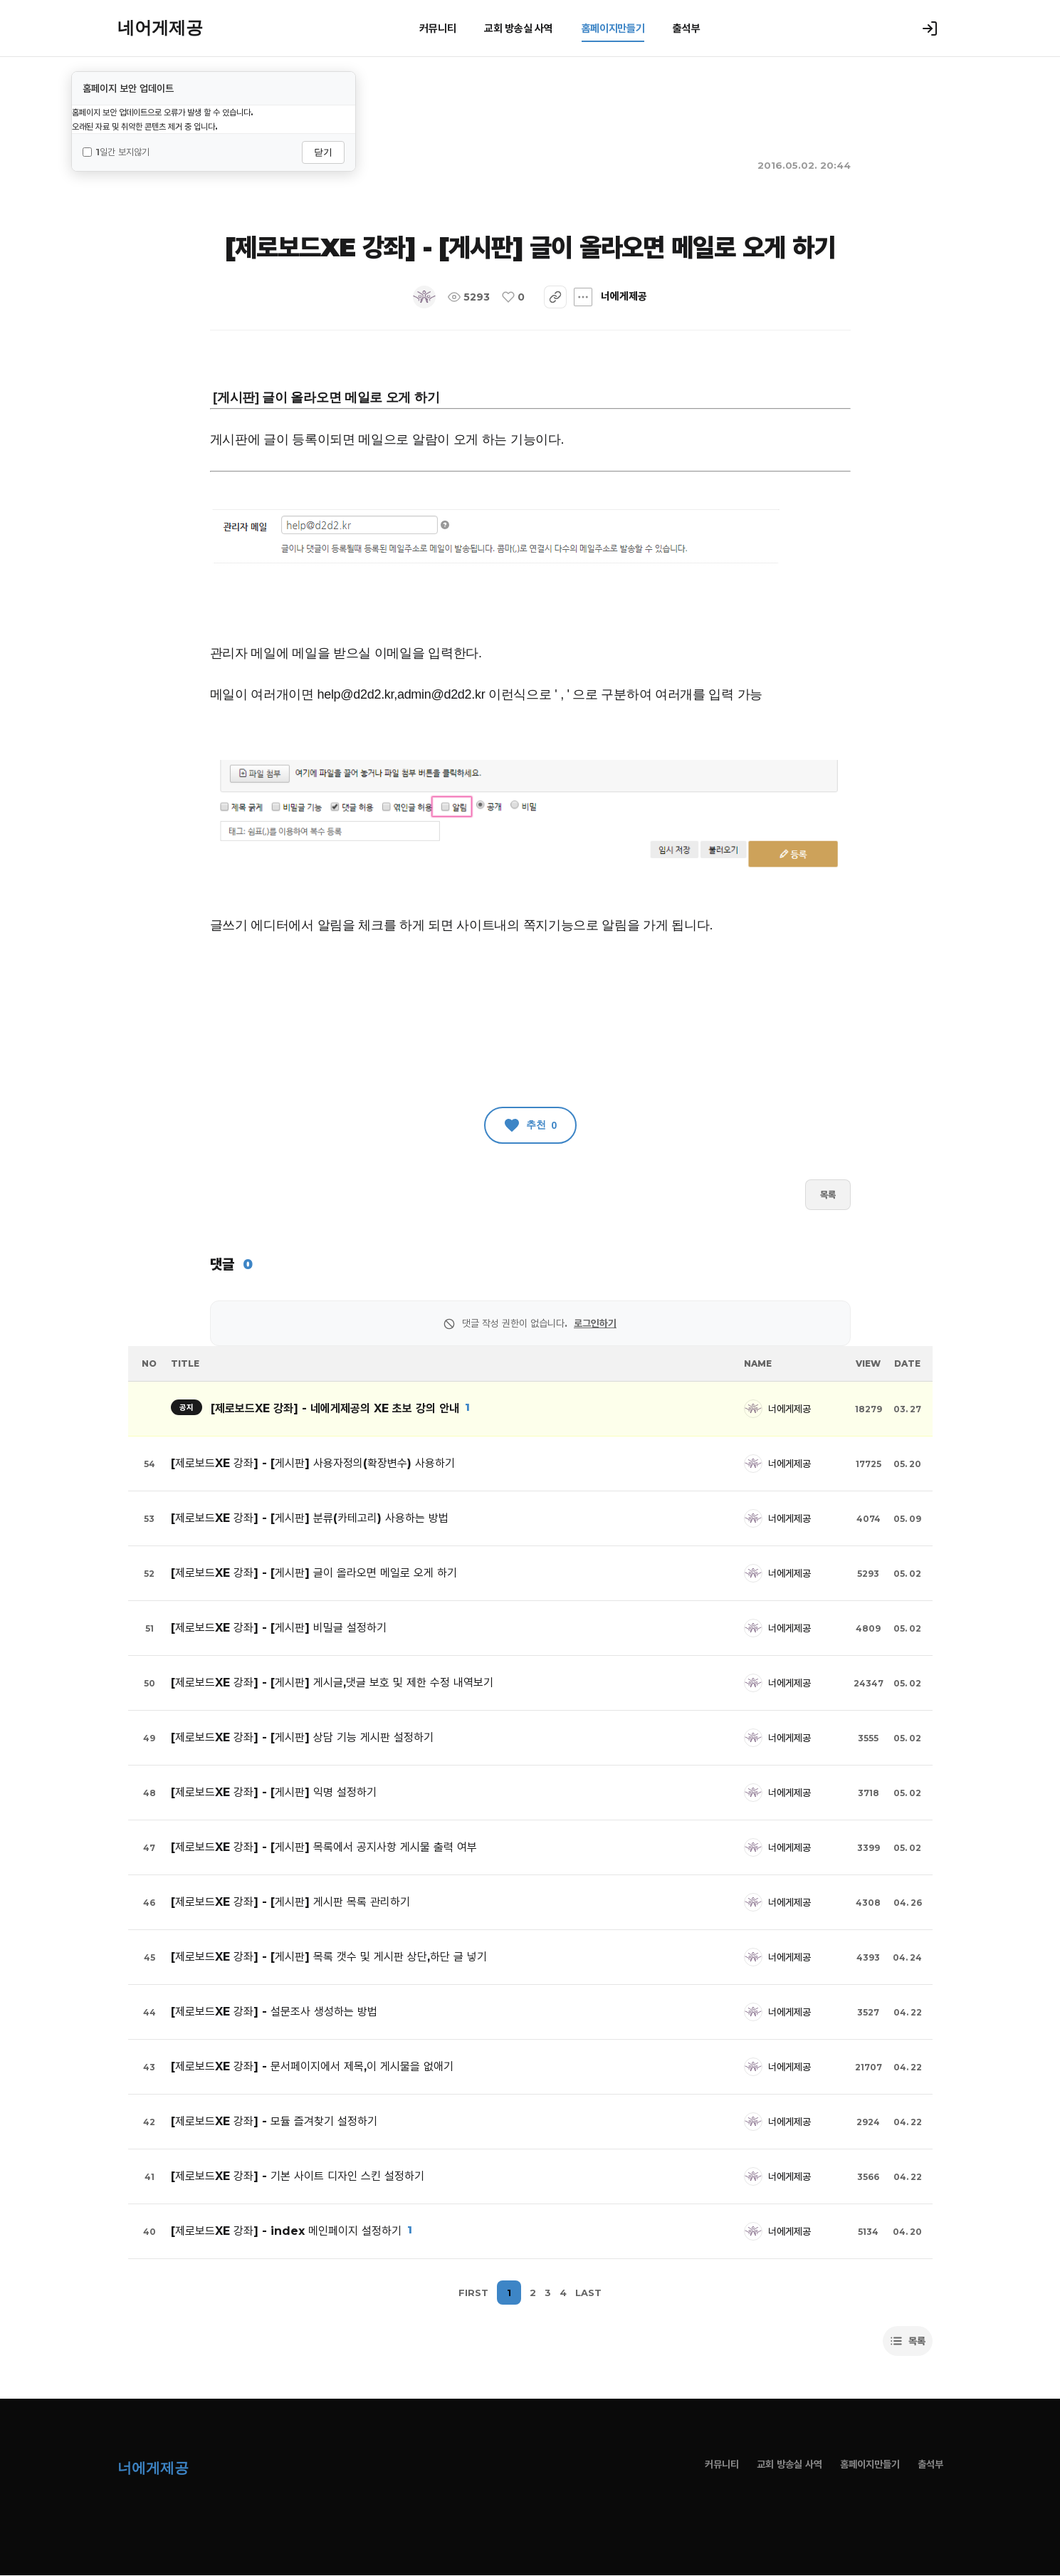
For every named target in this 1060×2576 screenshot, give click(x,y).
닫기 (323, 152)
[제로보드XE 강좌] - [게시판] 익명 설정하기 (274, 1792)
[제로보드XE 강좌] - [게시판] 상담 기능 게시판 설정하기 (302, 1737)
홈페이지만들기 (613, 28)
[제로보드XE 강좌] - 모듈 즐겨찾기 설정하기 (274, 2121)
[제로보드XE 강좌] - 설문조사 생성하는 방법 (274, 2011)
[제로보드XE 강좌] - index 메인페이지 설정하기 (286, 2231)
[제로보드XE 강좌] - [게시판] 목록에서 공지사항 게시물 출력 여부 (324, 1847)
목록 (828, 1194)
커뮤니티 (437, 28)
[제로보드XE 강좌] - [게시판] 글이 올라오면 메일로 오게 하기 (314, 1573)
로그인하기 (595, 1323)
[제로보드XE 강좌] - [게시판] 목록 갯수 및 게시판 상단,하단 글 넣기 (329, 1957)
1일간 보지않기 (116, 151)
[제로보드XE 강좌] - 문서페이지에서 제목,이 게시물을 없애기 (312, 2066)
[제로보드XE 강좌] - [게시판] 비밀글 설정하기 (279, 1627)
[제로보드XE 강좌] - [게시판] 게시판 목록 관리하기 (290, 1902)
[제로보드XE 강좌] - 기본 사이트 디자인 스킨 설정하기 (297, 2176)
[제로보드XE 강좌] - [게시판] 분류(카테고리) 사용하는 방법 (309, 1518)
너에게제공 (465, 297)
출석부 (686, 28)
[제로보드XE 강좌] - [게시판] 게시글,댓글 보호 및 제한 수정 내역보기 (332, 1682)
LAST (588, 2292)
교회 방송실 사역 (518, 28)
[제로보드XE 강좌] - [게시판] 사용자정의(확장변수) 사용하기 (313, 1463)
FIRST (473, 2292)
